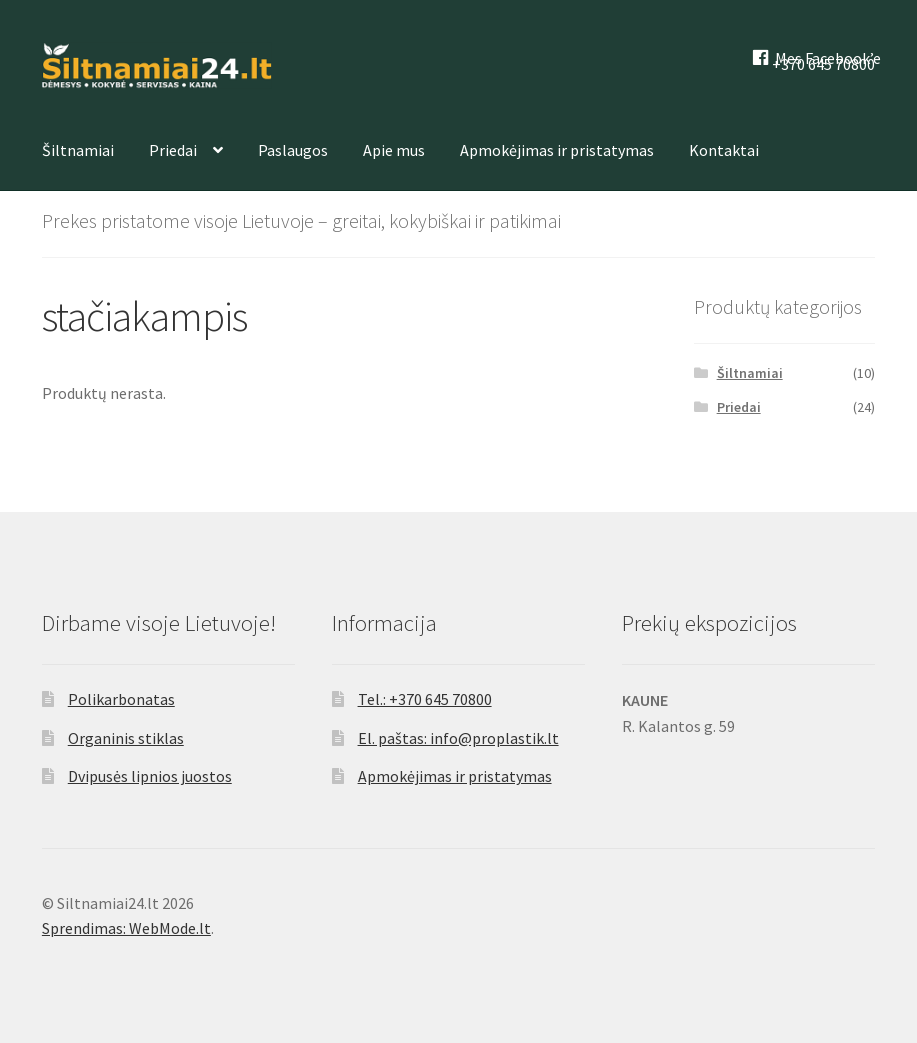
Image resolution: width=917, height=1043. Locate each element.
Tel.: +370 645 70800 (425, 699)
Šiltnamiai (78, 150)
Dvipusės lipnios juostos (150, 776)
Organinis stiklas (126, 738)
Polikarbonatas (121, 699)
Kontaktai (724, 150)
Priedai (173, 150)
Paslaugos (293, 150)
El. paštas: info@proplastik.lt (458, 738)
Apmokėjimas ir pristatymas (557, 150)
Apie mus (394, 150)
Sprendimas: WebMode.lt (126, 928)
